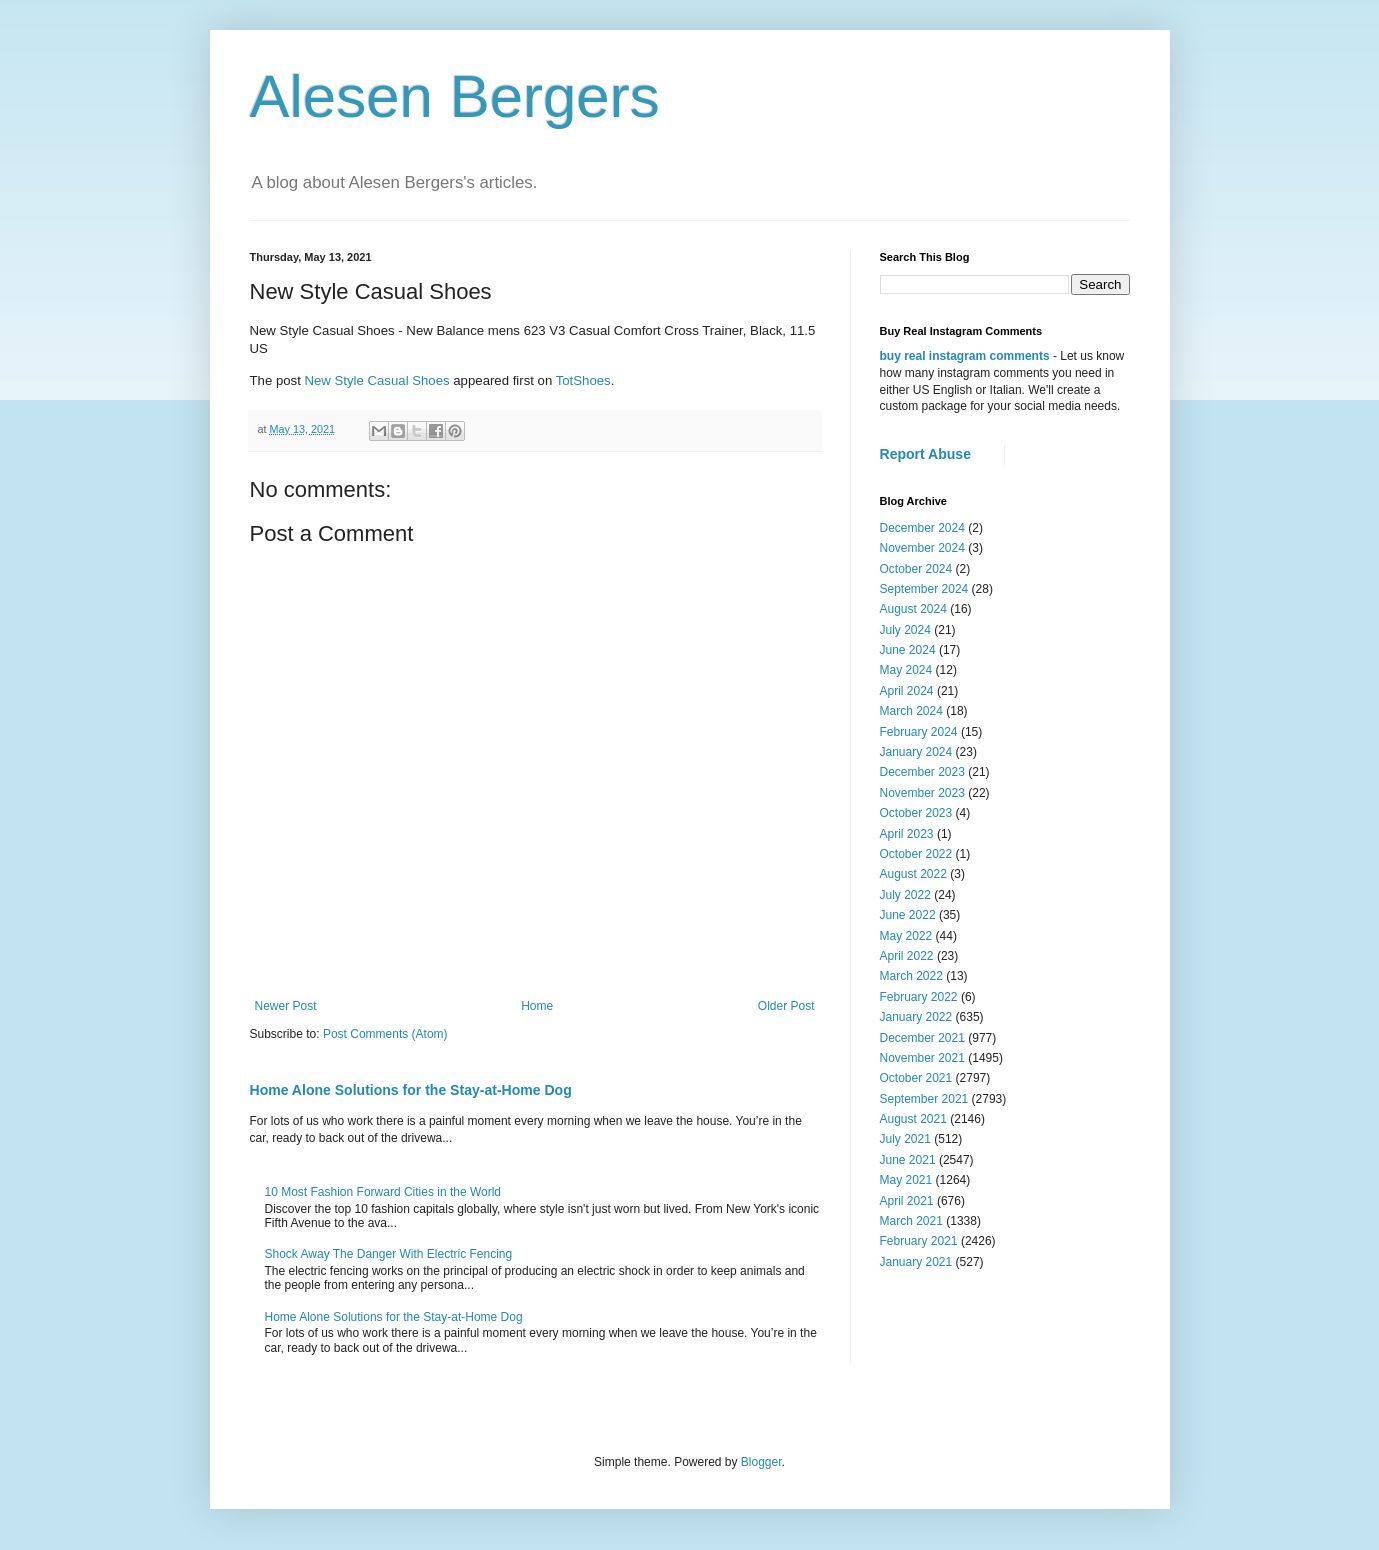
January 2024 (916, 752)
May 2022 (906, 936)
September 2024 (924, 589)
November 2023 (922, 793)
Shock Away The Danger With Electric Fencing (389, 1254)
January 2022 (916, 1017)
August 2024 (913, 609)
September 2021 (924, 1099)
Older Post (786, 1006)
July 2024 (905, 630)
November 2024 (922, 548)
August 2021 (913, 1119)
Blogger (761, 1462)
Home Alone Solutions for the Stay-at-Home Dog (411, 1090)
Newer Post (286, 1006)
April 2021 (907, 1201)
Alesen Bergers (455, 96)
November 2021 (922, 1058)
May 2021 (906, 1180)
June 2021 (908, 1160)
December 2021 (922, 1038)
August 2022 (913, 874)
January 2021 (916, 1262)
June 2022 (908, 915)
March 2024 (911, 711)
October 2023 (916, 813)
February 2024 (919, 732)
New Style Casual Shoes (376, 380)
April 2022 (907, 956)
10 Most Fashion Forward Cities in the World (383, 1192)
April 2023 (907, 834)
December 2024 (922, 528)
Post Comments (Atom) (385, 1034)
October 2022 (916, 854)
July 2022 (905, 895)
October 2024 (916, 569)
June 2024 (908, 650)
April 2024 (907, 691)
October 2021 (916, 1078)
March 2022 (911, 976)
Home (537, 1006)
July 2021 (905, 1139)
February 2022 (919, 997)
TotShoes (583, 380)
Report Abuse (925, 454)
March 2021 (911, 1221)
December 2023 (922, 772)
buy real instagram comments (965, 356)
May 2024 (906, 670)
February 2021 (919, 1241)
